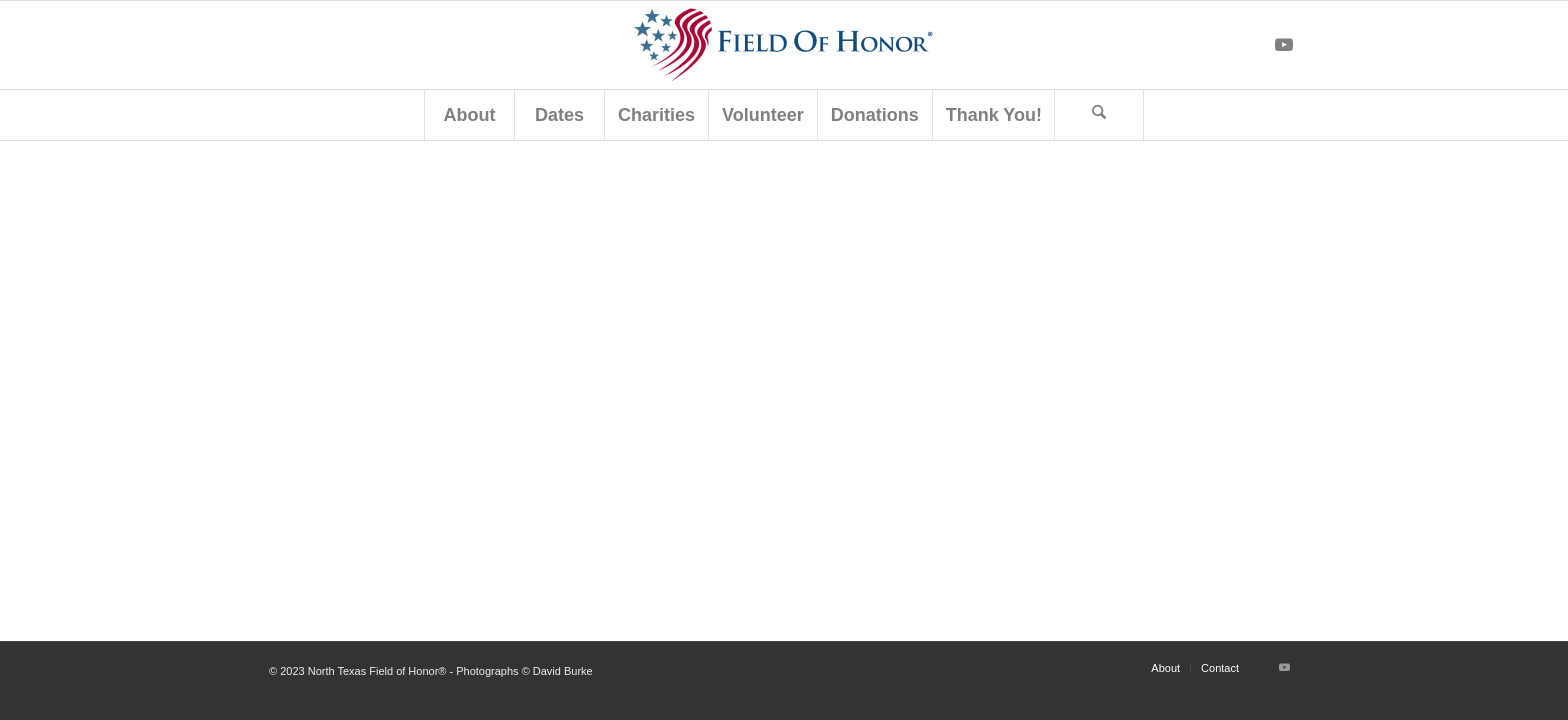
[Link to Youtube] (1284, 45)
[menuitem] (469, 115)
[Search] (1099, 115)
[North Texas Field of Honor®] (784, 45)
